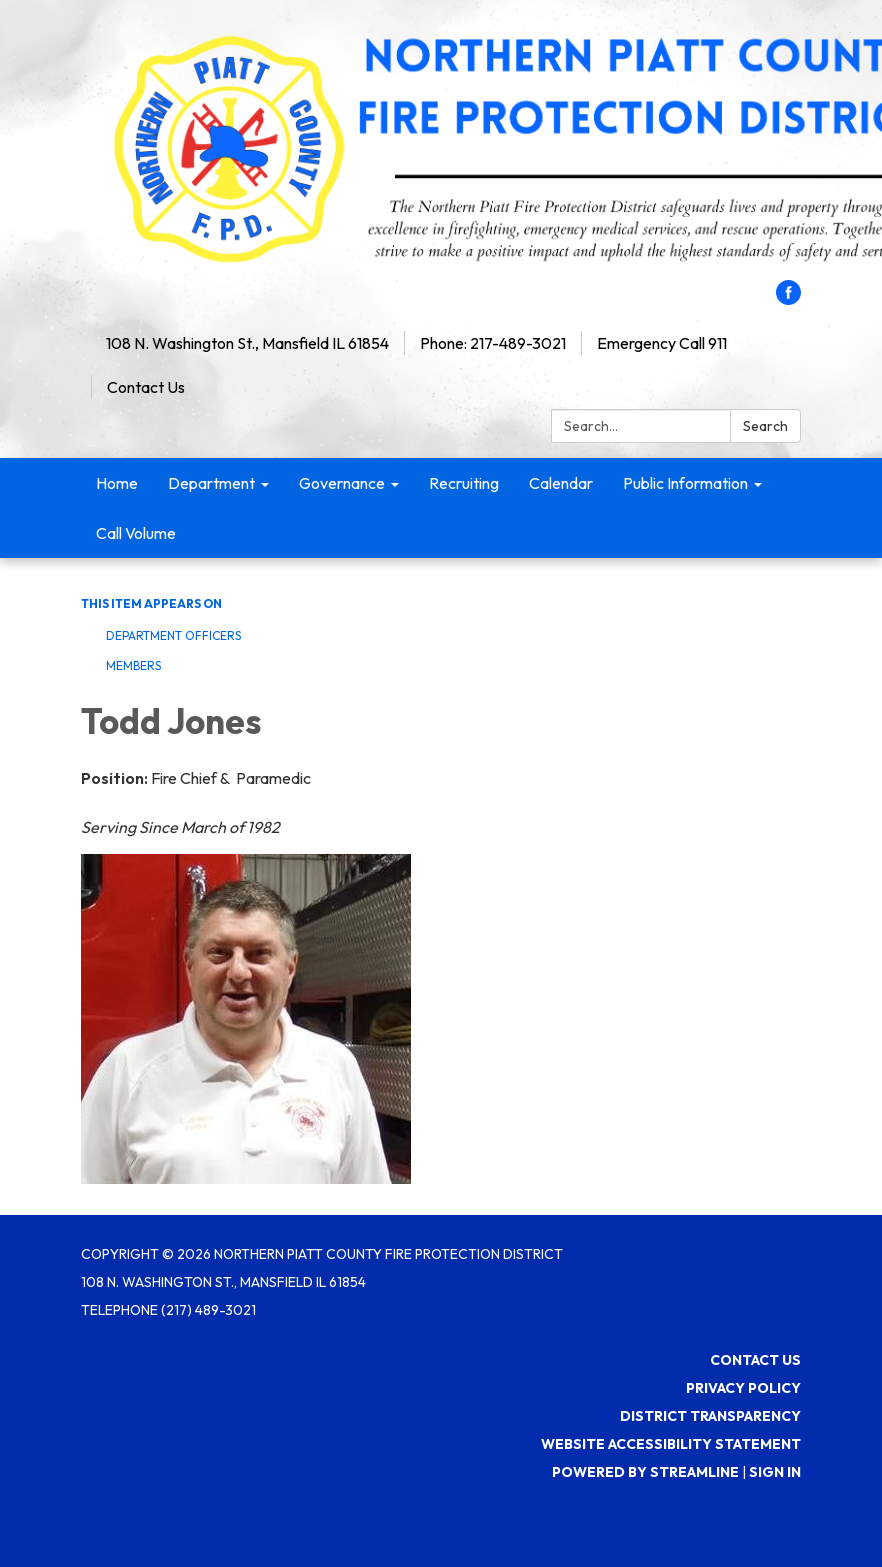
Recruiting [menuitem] (464, 483)
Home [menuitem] (117, 483)
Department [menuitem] (211, 483)
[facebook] (788, 299)
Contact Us (146, 387)
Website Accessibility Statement (671, 1444)
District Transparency (710, 1416)
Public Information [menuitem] (685, 483)
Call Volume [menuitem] (136, 533)
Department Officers (173, 635)
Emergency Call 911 (662, 343)
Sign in (775, 1472)
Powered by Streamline (645, 1472)
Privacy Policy (743, 1388)
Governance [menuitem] (342, 483)
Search (765, 426)
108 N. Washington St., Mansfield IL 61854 (247, 343)
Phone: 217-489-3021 (493, 343)
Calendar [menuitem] (561, 483)
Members (133, 665)
